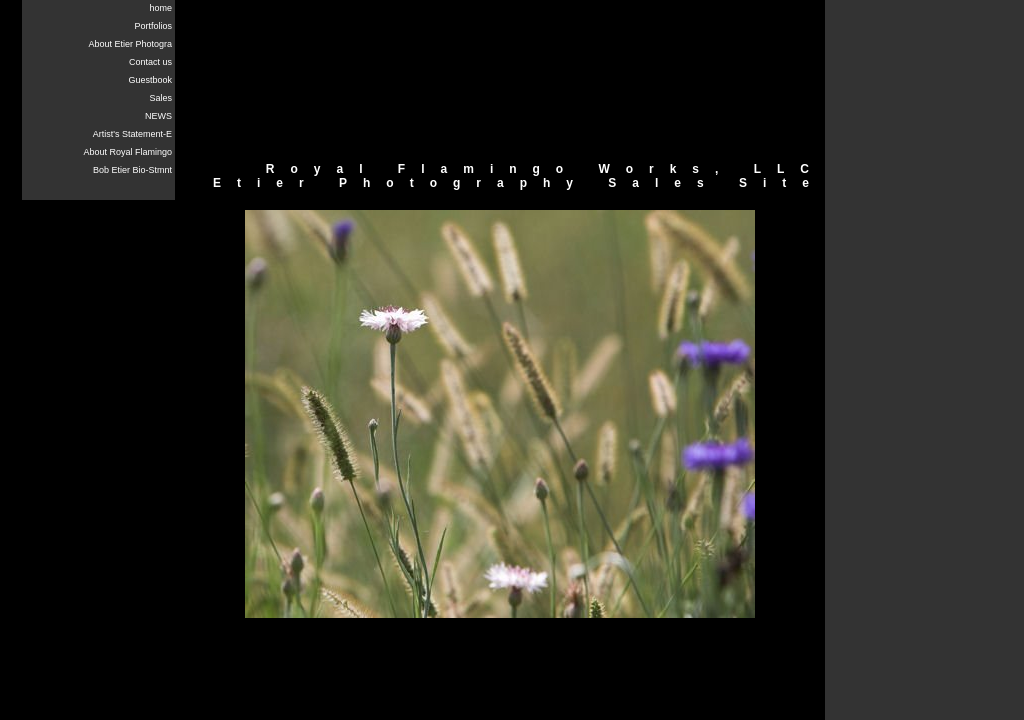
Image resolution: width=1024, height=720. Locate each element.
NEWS (158, 116)
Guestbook (150, 80)
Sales (160, 98)
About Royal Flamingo (127, 152)
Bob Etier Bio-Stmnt (132, 170)
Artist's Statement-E (132, 134)
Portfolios (153, 26)
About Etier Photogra (130, 44)
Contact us (150, 62)
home (160, 8)
